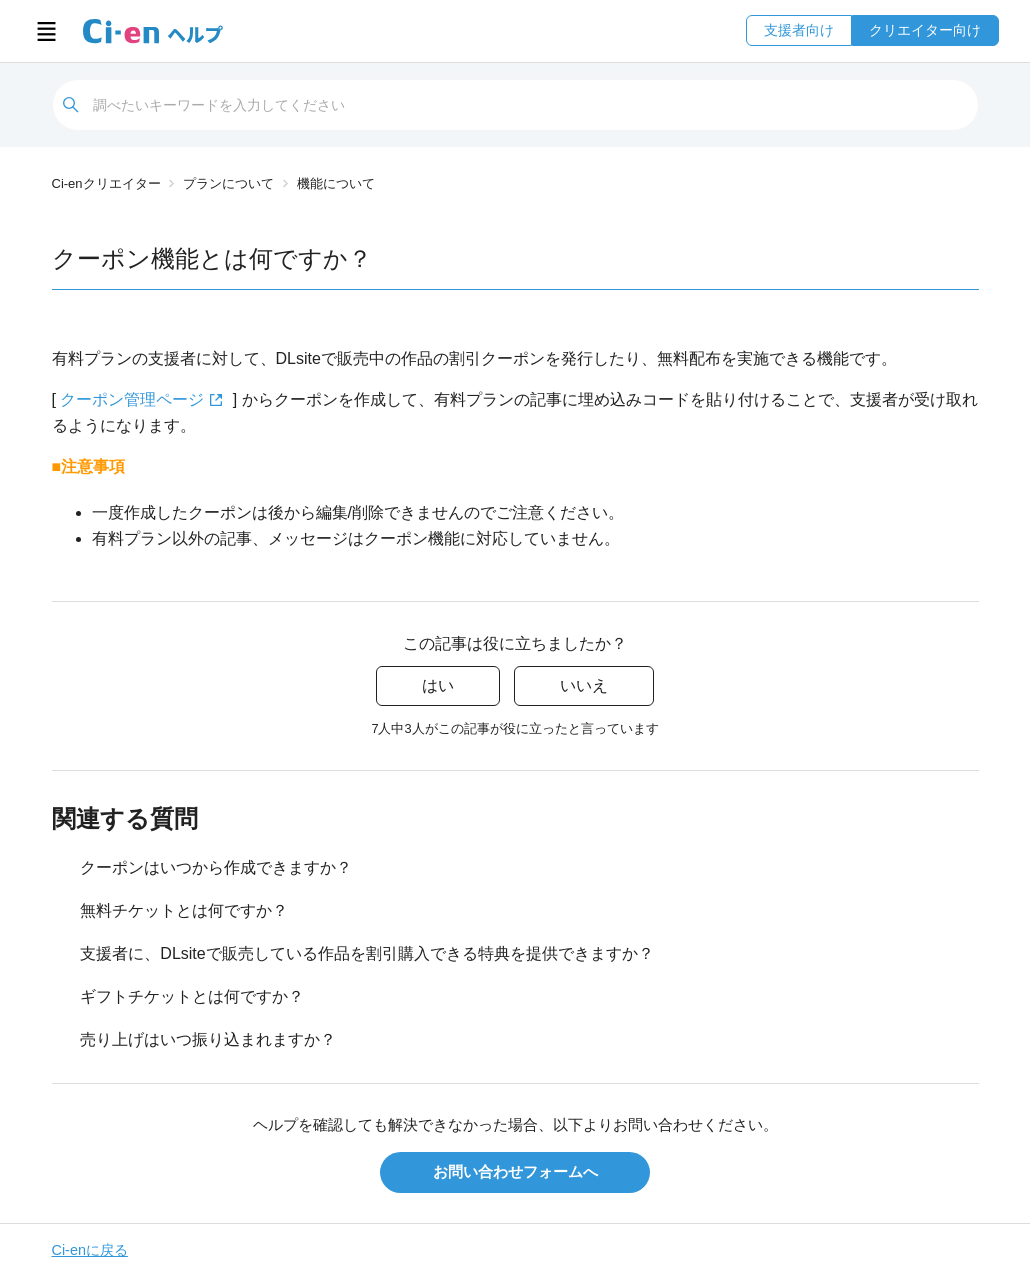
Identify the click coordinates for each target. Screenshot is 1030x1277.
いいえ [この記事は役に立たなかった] (584, 685)
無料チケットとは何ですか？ (184, 910)
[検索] (515, 105)
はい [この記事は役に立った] (438, 685)
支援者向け (799, 30)
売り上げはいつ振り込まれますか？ (208, 1039)
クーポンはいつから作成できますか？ (216, 867)
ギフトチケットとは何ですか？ (192, 996)
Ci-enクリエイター (106, 183)
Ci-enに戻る (90, 1250)
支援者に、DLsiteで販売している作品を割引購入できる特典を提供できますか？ (366, 953)
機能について (336, 183)
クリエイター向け (925, 30)
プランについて (228, 183)
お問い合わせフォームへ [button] (515, 1171)
